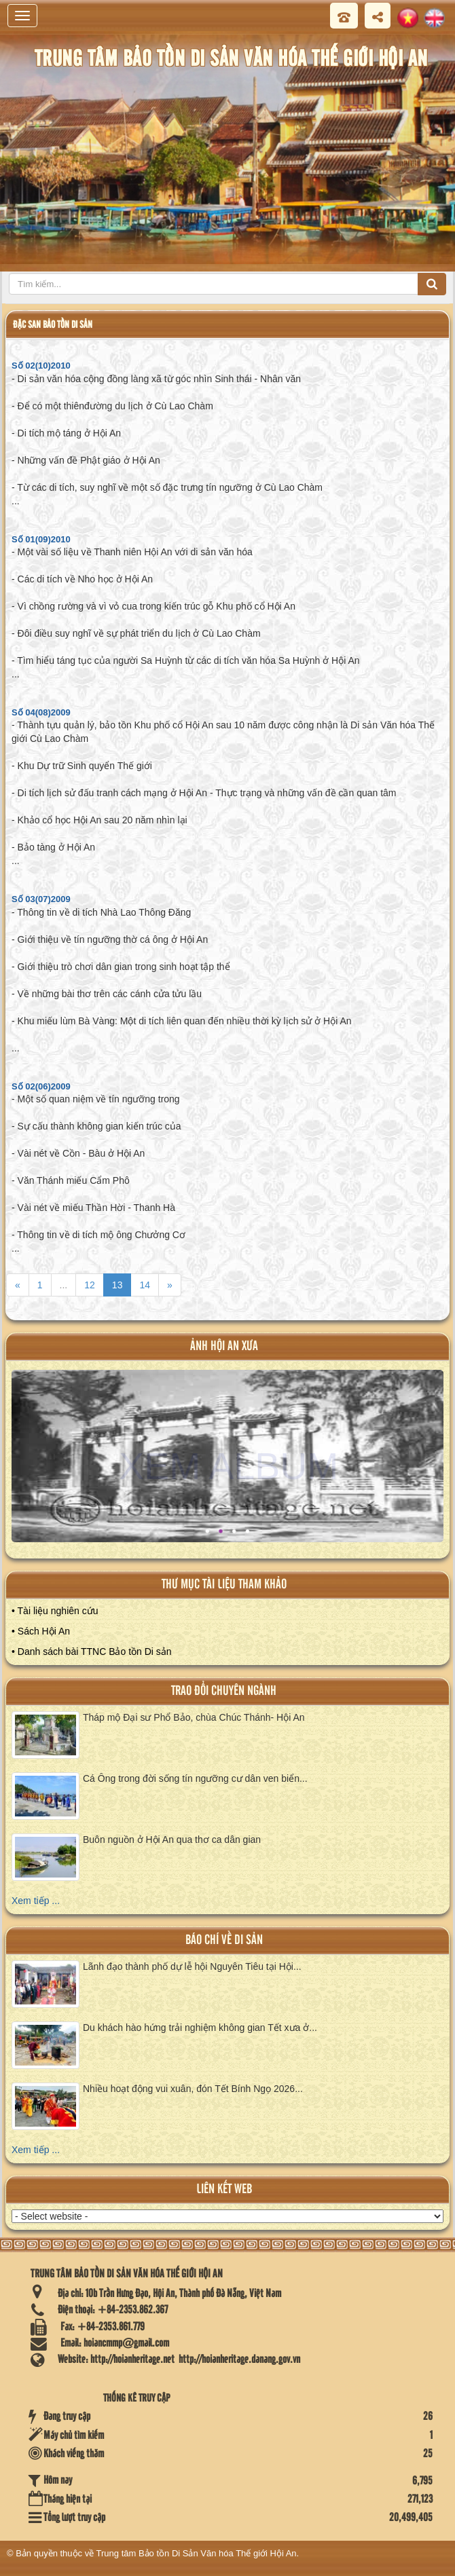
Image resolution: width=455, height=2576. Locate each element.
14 (144, 1285)
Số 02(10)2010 (41, 365)
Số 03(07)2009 (41, 899)
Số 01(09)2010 (41, 539)
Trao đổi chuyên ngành (223, 1691)
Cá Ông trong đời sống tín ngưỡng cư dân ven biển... (195, 1778)
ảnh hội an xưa (224, 1346)
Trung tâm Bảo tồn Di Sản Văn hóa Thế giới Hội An (196, 2553)
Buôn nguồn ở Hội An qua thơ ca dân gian (172, 1839)
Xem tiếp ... (36, 1900)
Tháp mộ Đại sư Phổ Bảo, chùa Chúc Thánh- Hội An (194, 1717)
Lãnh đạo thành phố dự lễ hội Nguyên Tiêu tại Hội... (192, 1966)
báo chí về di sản (224, 1940)
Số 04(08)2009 (41, 712)
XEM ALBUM (229, 1465)
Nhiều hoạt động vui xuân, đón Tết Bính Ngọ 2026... (193, 2088)
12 (89, 1285)
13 (117, 1285)
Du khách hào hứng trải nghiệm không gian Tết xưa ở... (200, 2027)
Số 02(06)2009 (41, 1086)
